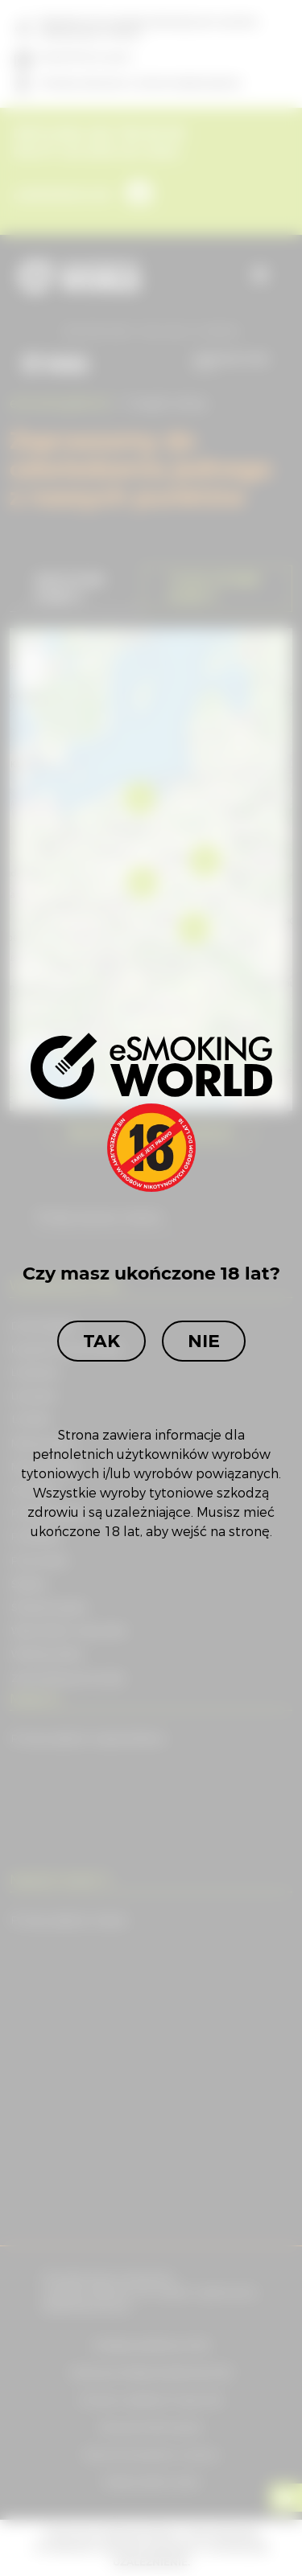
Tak (101, 1341)
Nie (204, 1341)
